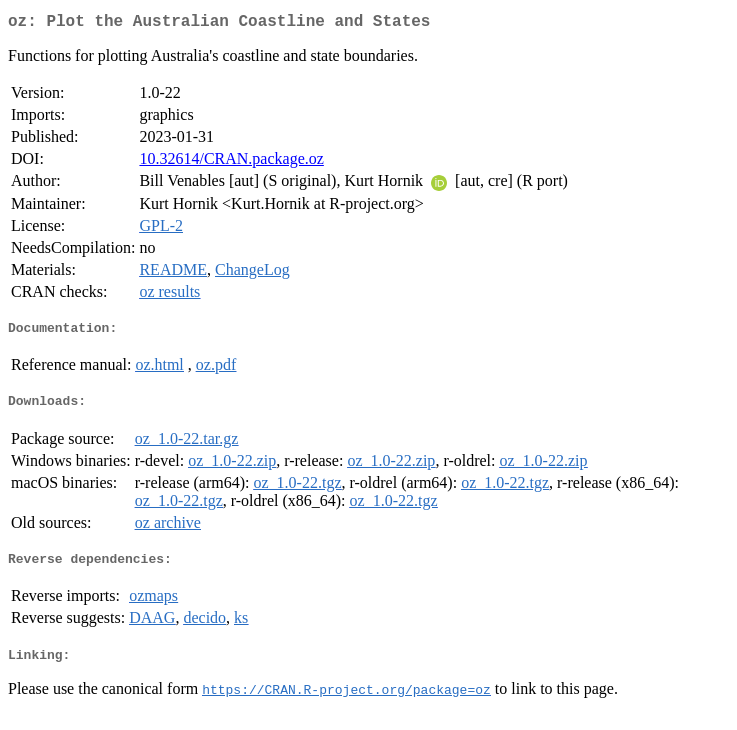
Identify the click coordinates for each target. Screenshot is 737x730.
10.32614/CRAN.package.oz (231, 162)
